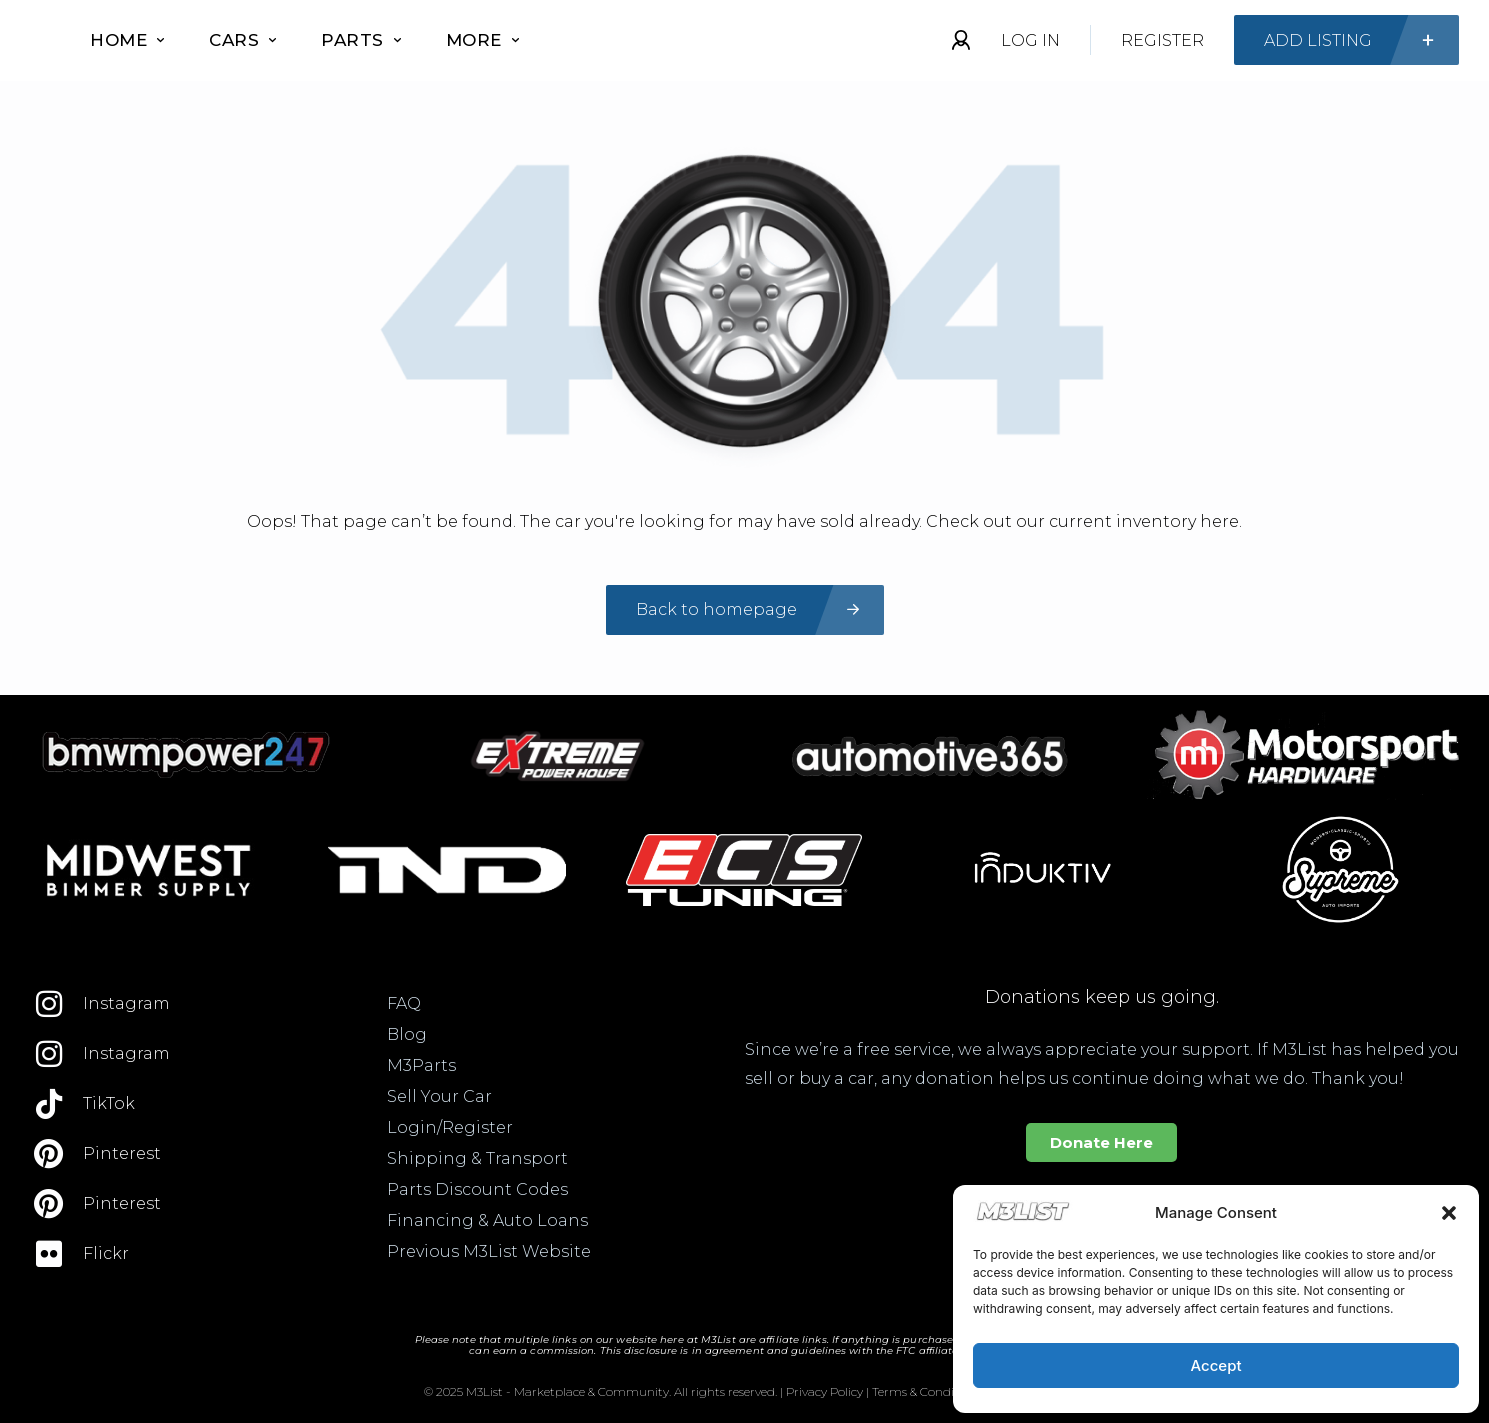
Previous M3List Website (489, 1251)
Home (127, 40)
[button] (1449, 1213)
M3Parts (421, 1065)
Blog (407, 1034)
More (482, 40)
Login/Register (450, 1127)
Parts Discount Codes (477, 1189)
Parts (361, 40)
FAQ (404, 1003)
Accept (1215, 1365)
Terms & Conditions (927, 1391)
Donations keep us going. (1102, 997)
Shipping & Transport (477, 1158)
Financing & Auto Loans (487, 1220)
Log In (1030, 40)
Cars (242, 40)
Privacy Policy (824, 1391)
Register (1162, 40)
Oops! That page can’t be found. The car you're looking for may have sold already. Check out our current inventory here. (744, 521)
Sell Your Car (439, 1096)
